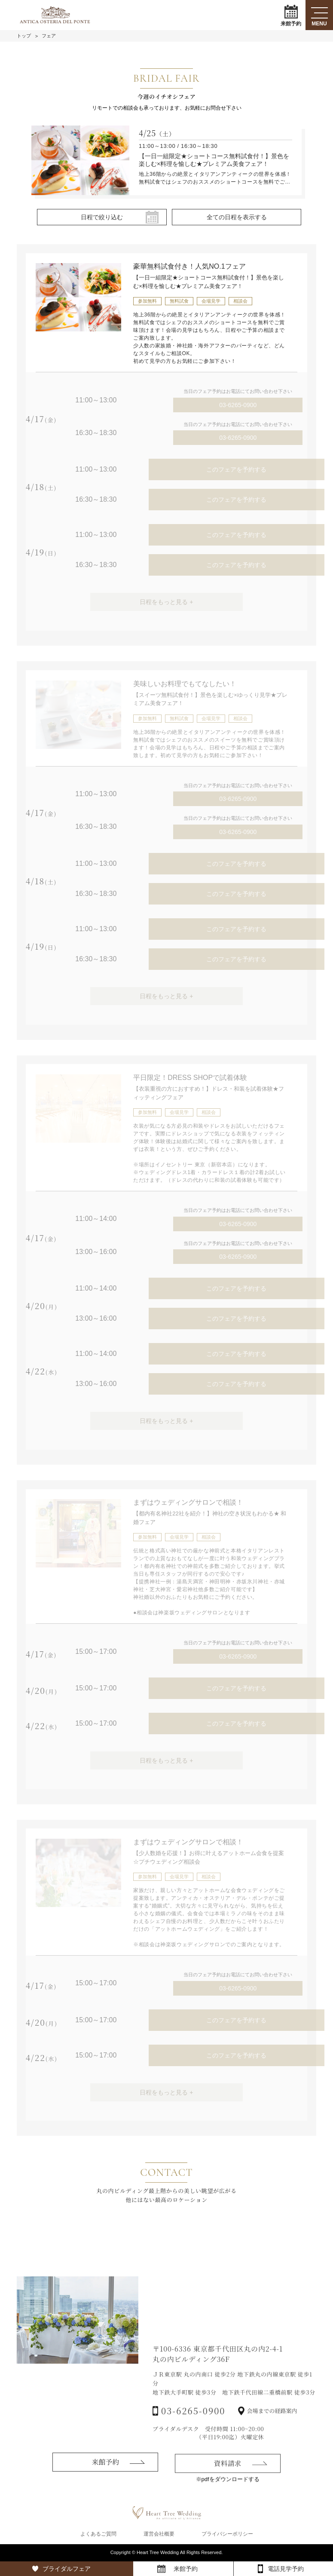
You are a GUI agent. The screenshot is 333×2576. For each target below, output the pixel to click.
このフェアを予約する (236, 469)
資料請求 (227, 2485)
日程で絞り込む (102, 217)
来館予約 (291, 15)
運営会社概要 (159, 2533)
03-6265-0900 (238, 405)
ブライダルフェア (67, 2568)
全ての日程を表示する (237, 217)
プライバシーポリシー (227, 2533)
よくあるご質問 (98, 2533)
